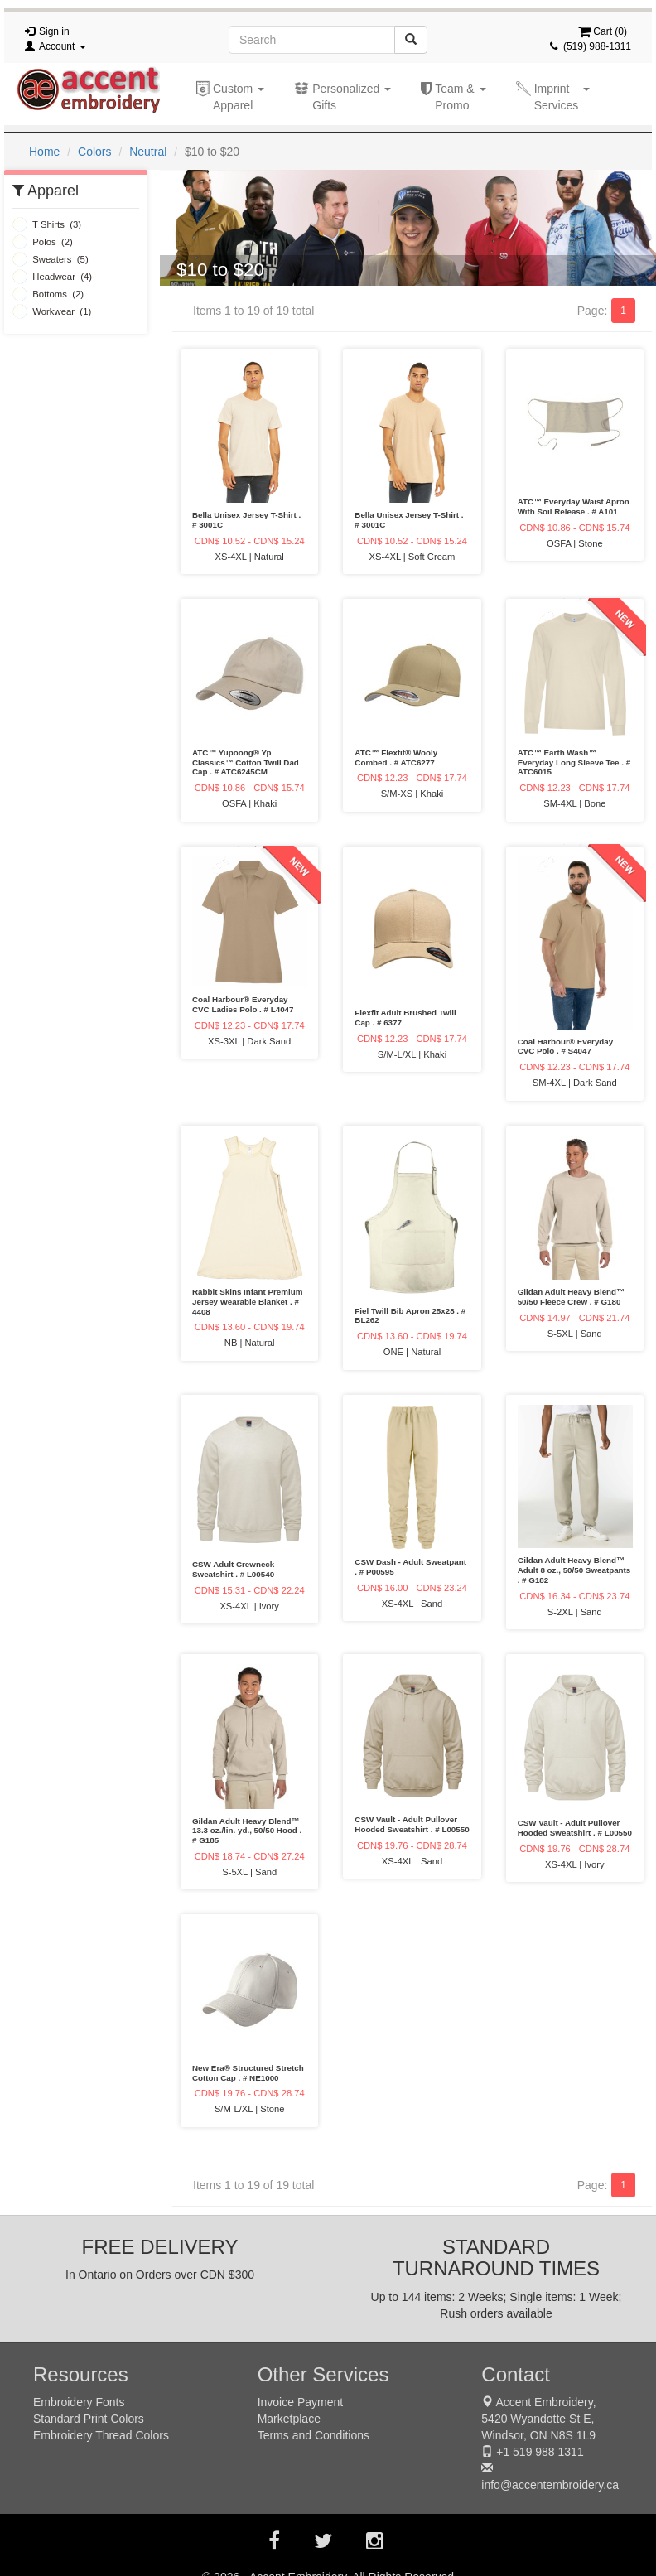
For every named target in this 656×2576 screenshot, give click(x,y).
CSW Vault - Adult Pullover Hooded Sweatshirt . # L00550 (412, 1824)
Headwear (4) (52, 277)
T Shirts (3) (46, 224)
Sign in (54, 31)
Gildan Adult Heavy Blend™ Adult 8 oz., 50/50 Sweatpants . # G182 (574, 1570)
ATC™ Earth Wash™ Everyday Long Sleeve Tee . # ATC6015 (574, 762)
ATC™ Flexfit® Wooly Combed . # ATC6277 (396, 757)
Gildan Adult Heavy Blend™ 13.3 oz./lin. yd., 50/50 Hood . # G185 (246, 1830)
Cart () (602, 31)
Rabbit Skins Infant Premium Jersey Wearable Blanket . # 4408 (247, 1301)
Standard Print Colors (88, 2418)
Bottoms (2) (48, 294)
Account (62, 46)
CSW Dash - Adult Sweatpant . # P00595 (410, 1566)
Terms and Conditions (313, 2435)
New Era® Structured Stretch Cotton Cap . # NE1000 (248, 2072)
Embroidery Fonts (78, 2402)
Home (44, 151)
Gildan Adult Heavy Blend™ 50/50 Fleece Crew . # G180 (571, 1296)
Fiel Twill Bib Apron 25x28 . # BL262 (410, 1315)
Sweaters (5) (50, 259)
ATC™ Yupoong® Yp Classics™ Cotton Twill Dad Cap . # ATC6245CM (245, 762)
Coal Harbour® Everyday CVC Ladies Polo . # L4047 (243, 1004)
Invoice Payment (301, 2402)
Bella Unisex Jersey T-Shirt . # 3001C (246, 519)
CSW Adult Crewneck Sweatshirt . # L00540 (233, 1569)
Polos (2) (42, 242)
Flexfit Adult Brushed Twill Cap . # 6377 (405, 1017)
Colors (94, 151)
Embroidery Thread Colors (101, 2435)
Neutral (147, 151)
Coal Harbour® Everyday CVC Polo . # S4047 (566, 1046)
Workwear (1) (51, 311)
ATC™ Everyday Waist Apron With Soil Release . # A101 (573, 506)
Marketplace (289, 2418)
